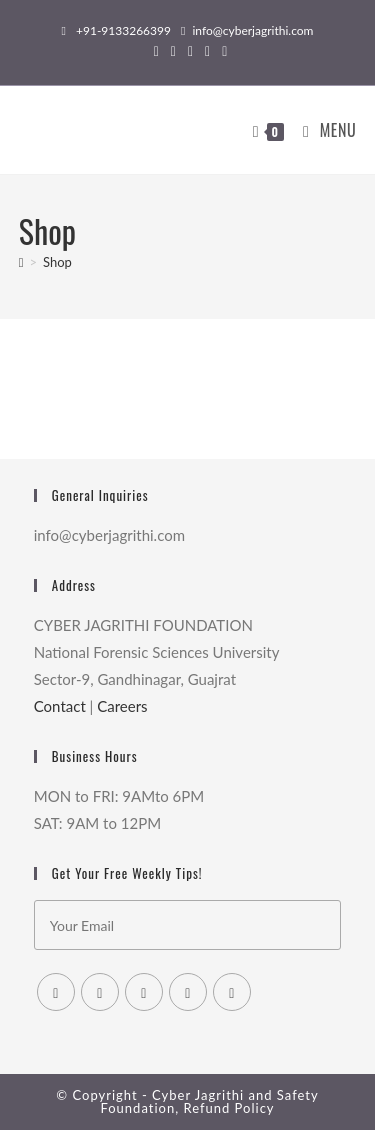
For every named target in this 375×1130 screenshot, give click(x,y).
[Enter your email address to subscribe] (188, 925)
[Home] (21, 262)
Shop (57, 262)
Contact (60, 706)
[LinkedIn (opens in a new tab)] (207, 51)
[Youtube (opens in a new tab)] (221, 51)
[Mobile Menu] (322, 130)
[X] (56, 992)
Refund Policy (228, 1108)
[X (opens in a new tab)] (156, 51)
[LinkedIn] (188, 992)
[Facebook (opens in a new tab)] (173, 51)
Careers (122, 706)
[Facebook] (100, 992)
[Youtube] (232, 992)
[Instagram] (144, 992)
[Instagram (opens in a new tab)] (190, 51)
